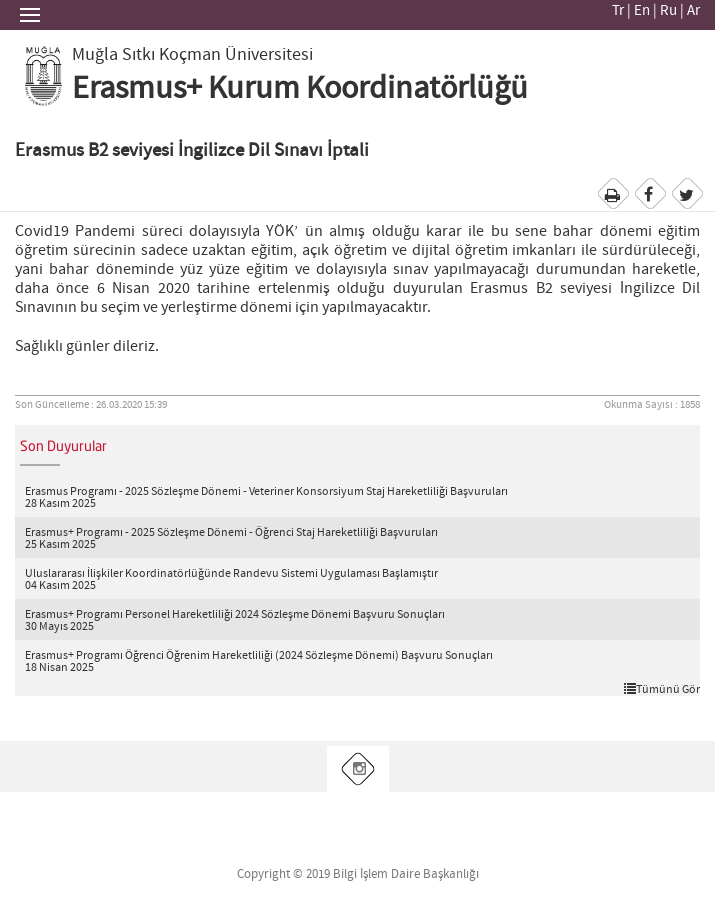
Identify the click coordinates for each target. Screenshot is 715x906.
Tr (618, 11)
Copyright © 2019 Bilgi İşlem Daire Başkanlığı (358, 874)
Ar (693, 11)
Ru (668, 11)
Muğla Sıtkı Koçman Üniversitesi (192, 55)
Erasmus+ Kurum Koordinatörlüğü (300, 89)
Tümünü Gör (662, 689)
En (642, 11)
